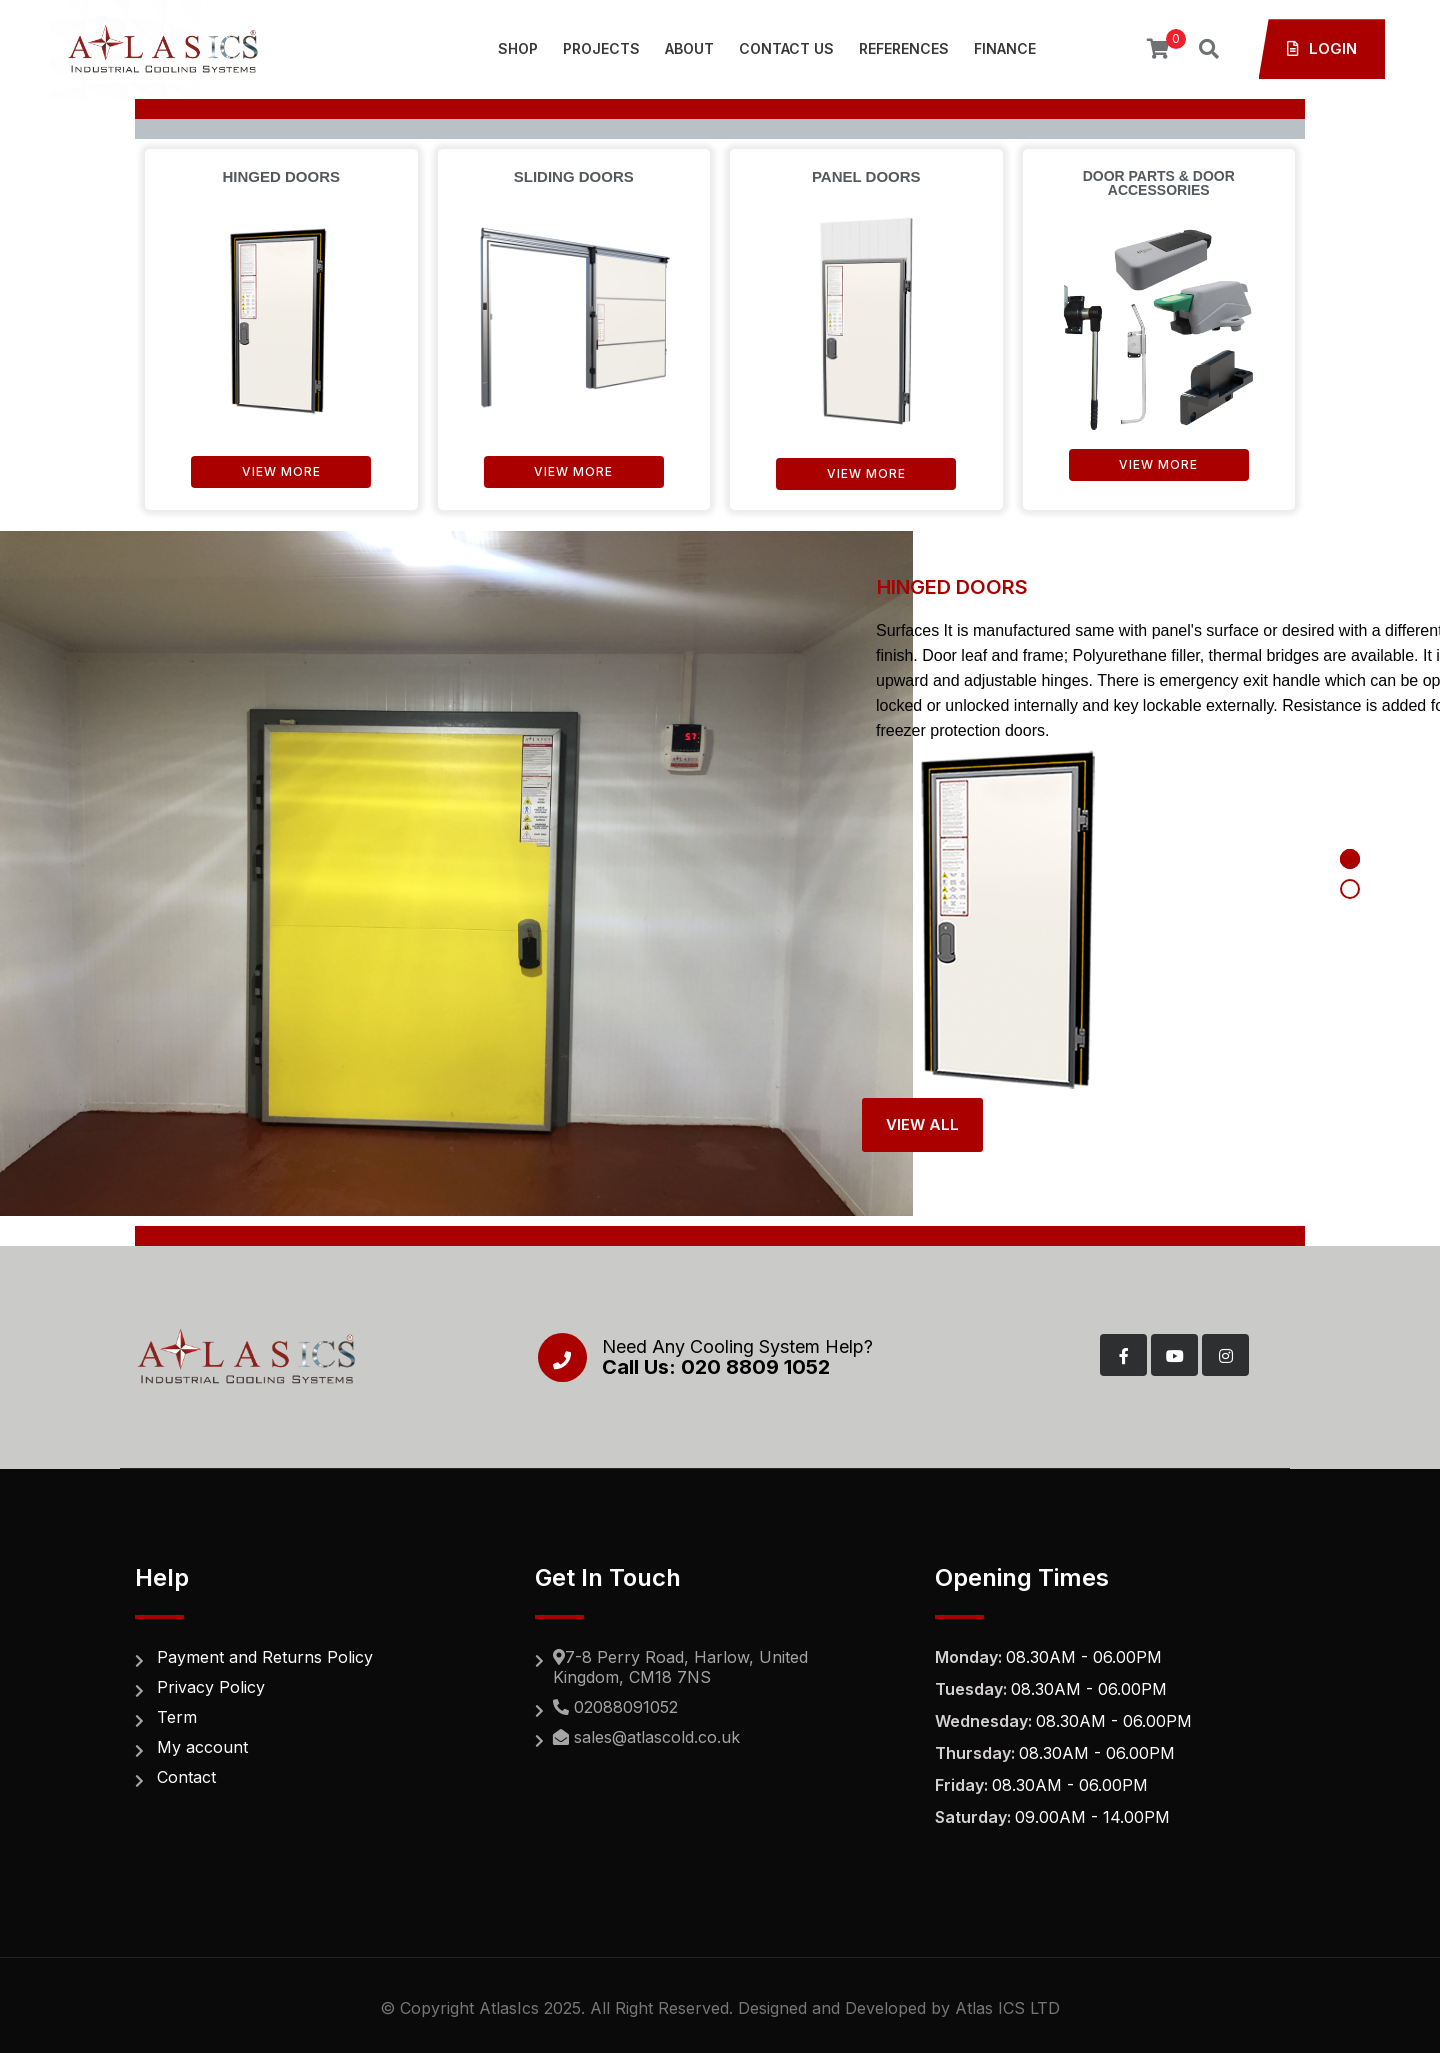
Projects (601, 48)
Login (1322, 48)
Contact (186, 1777)
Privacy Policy (211, 1687)
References (904, 48)
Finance (1005, 48)
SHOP (518, 48)
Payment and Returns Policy (265, 1657)
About (689, 48)
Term (177, 1717)
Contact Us (786, 48)
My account (202, 1747)
